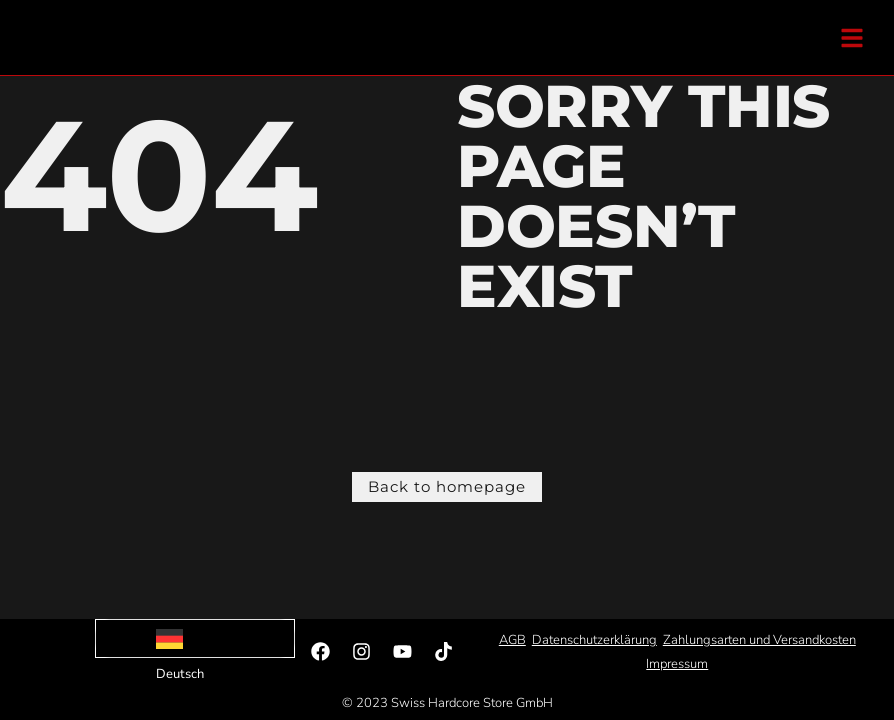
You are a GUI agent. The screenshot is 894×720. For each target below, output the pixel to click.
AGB (512, 640)
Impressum (677, 664)
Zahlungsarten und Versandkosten (759, 640)
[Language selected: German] (195, 638)
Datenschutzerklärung (594, 640)
